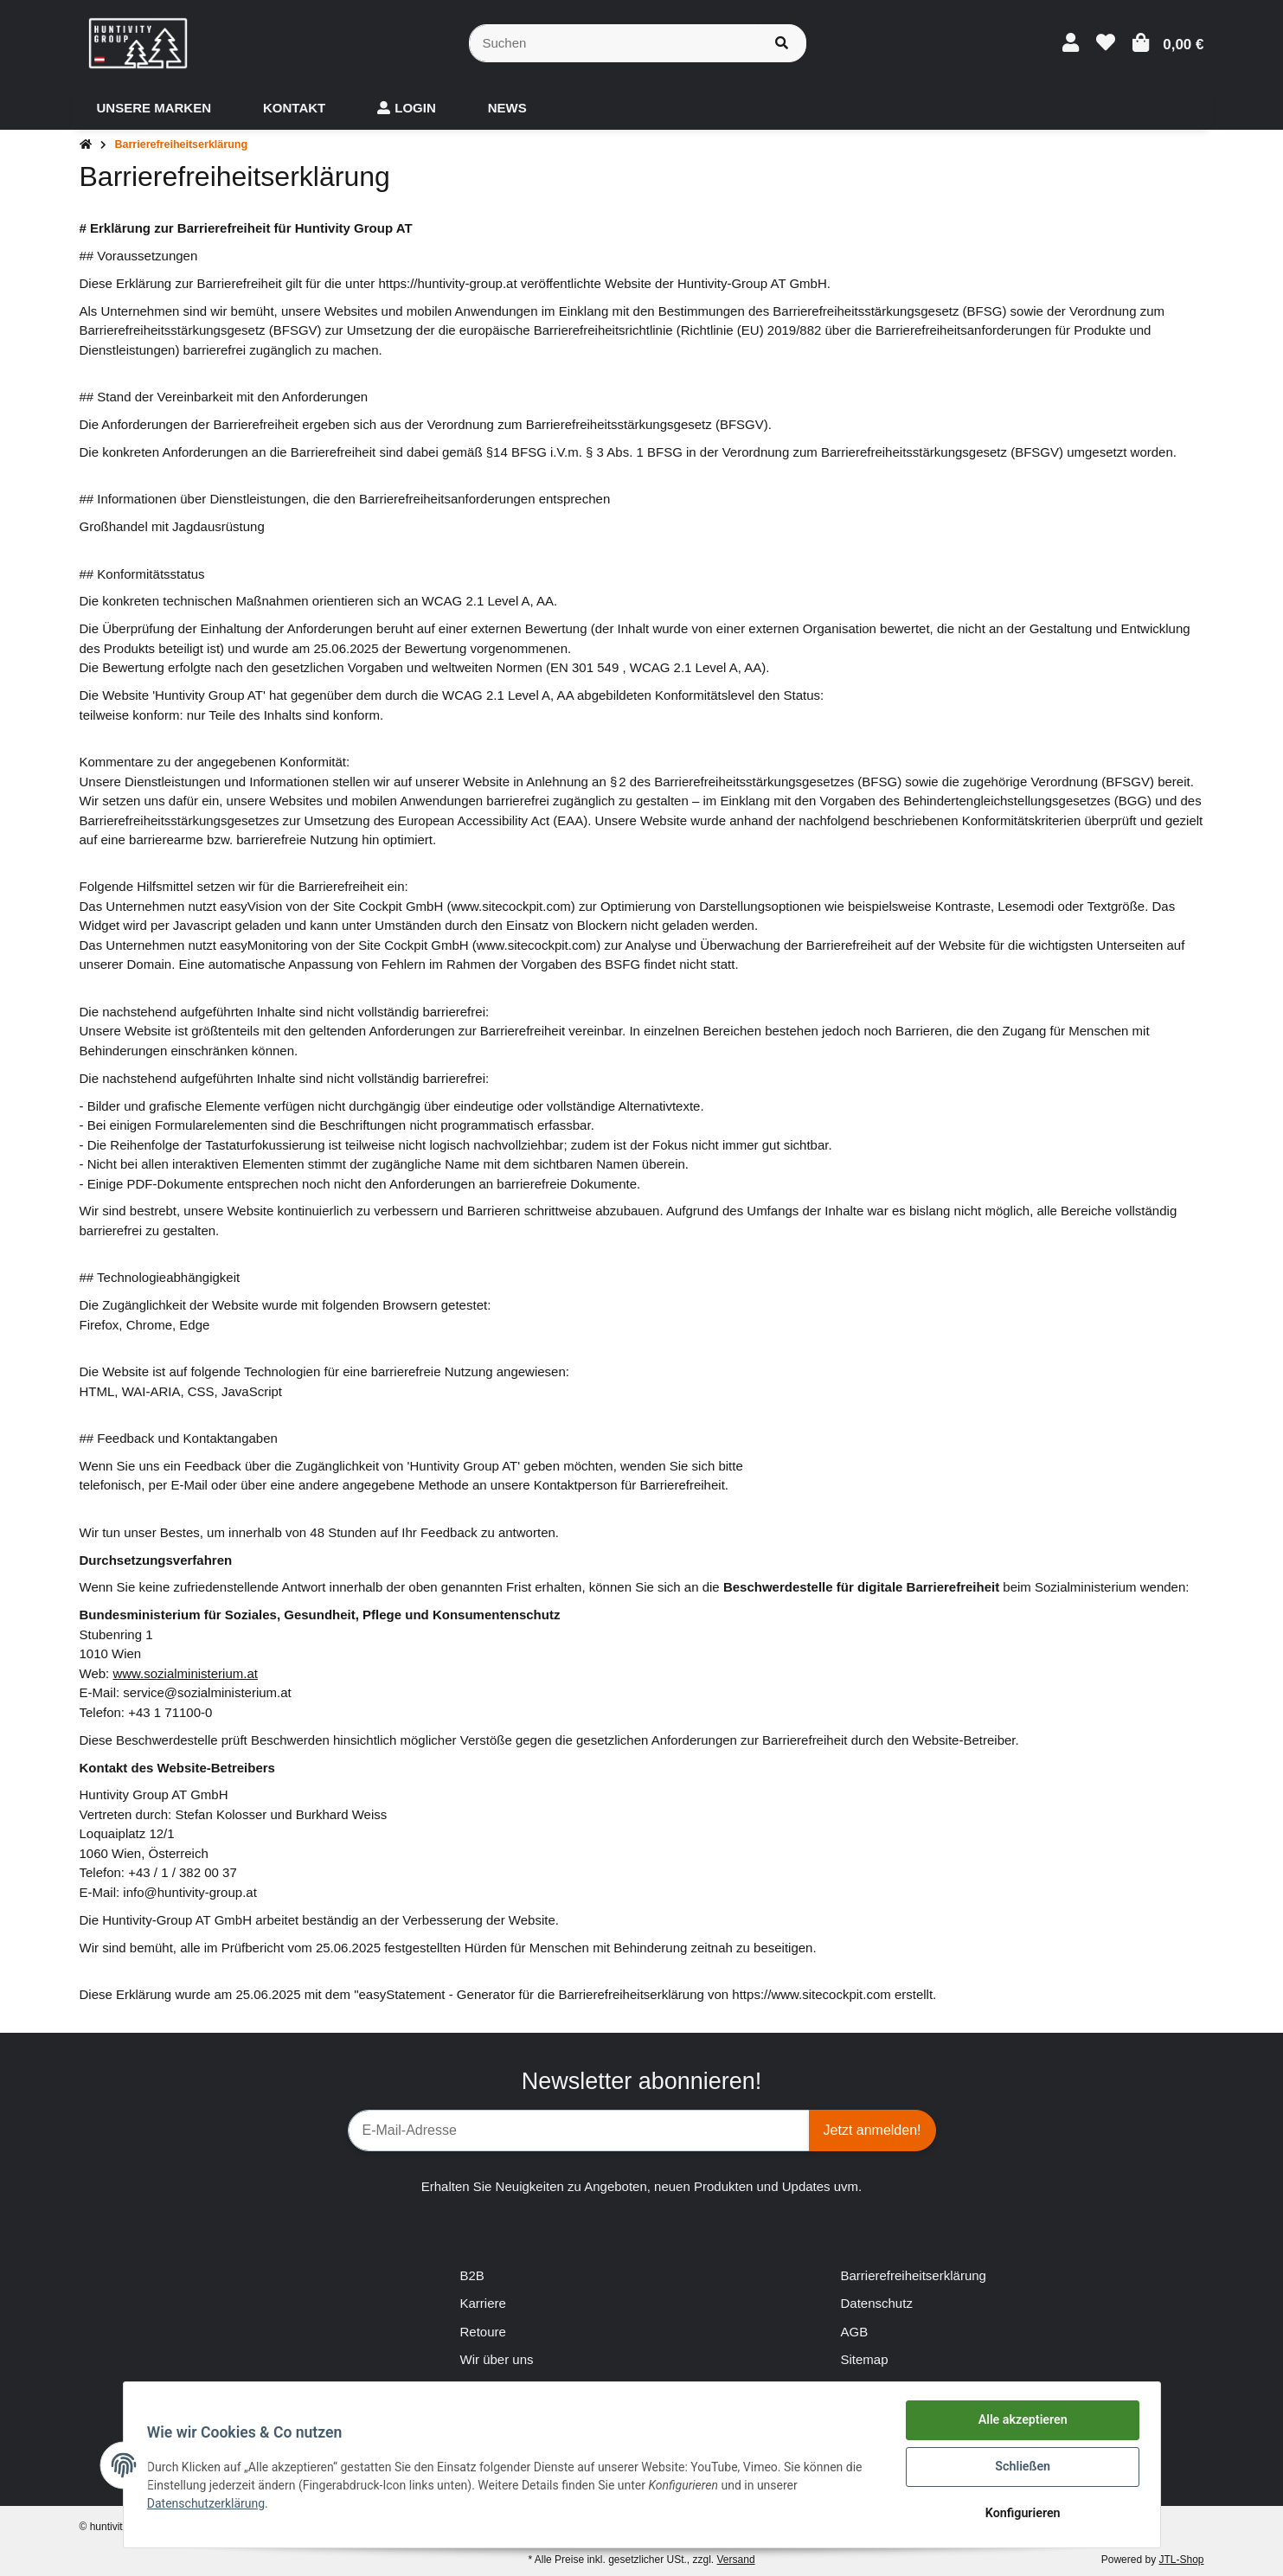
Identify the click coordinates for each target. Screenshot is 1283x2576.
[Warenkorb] (1167, 43)
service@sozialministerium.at (207, 1692)
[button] (1070, 43)
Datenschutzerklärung (210, 2506)
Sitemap (864, 2359)
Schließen (1018, 2470)
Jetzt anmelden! (872, 2130)
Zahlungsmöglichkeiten (526, 2388)
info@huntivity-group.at (189, 1892)
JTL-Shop (1180, 2560)
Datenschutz (877, 2303)
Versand (736, 2560)
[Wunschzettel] (1105, 43)
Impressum (873, 2388)
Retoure (483, 2331)
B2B (472, 2275)
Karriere (483, 2303)
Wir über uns (497, 2359)
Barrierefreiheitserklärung (913, 2275)
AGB (855, 2331)
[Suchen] (613, 43)
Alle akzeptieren (1018, 2425)
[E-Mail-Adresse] (579, 2130)
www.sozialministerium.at (185, 1673)
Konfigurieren (1018, 2515)
